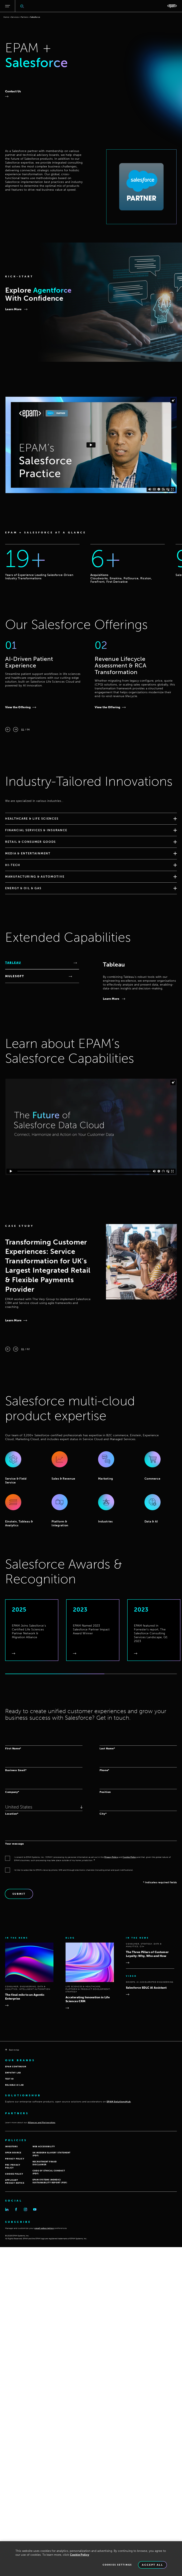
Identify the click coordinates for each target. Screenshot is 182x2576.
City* (103, 1813)
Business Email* (16, 1770)
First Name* (13, 1748)
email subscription (44, 2228)
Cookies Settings (117, 2565)
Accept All (152, 2564)
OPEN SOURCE (13, 2153)
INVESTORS (11, 2146)
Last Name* (107, 1748)
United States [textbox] (18, 1807)
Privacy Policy (111, 1857)
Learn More (16, 309)
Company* (12, 1791)
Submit (18, 1893)
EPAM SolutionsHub (119, 2101)
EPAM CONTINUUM (15, 2067)
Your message (14, 1843)
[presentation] (7, 729)
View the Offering (20, 707)
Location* (11, 1813)
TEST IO (9, 2079)
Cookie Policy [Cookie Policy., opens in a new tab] (79, 2555)
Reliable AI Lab (14, 2085)
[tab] (42, 962)
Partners (24, 17)
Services (15, 17)
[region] (91, 2558)
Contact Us (13, 91)
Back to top (12, 2050)
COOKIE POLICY (14, 2174)
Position (105, 1791)
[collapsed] (91, 819)
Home (6, 17)
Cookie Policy (129, 1857)
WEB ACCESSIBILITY (44, 2146)
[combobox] (43, 1807)
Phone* (104, 1770)
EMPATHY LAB (13, 2073)
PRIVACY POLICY (14, 2159)
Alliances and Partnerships (41, 2122)
